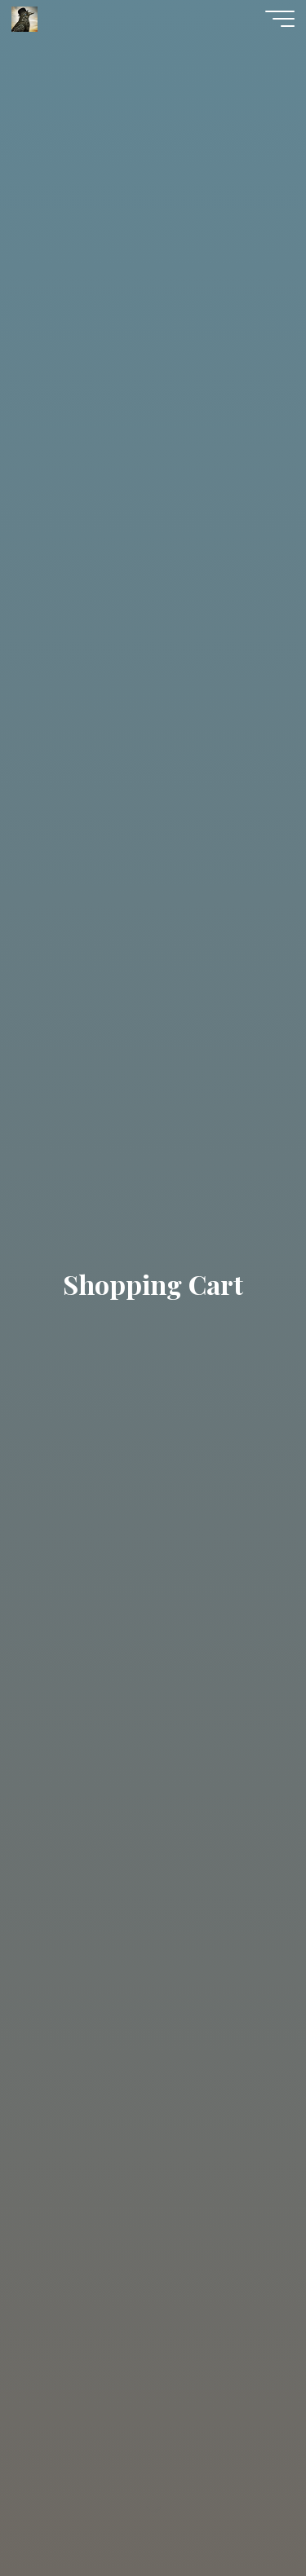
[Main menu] (280, 19)
